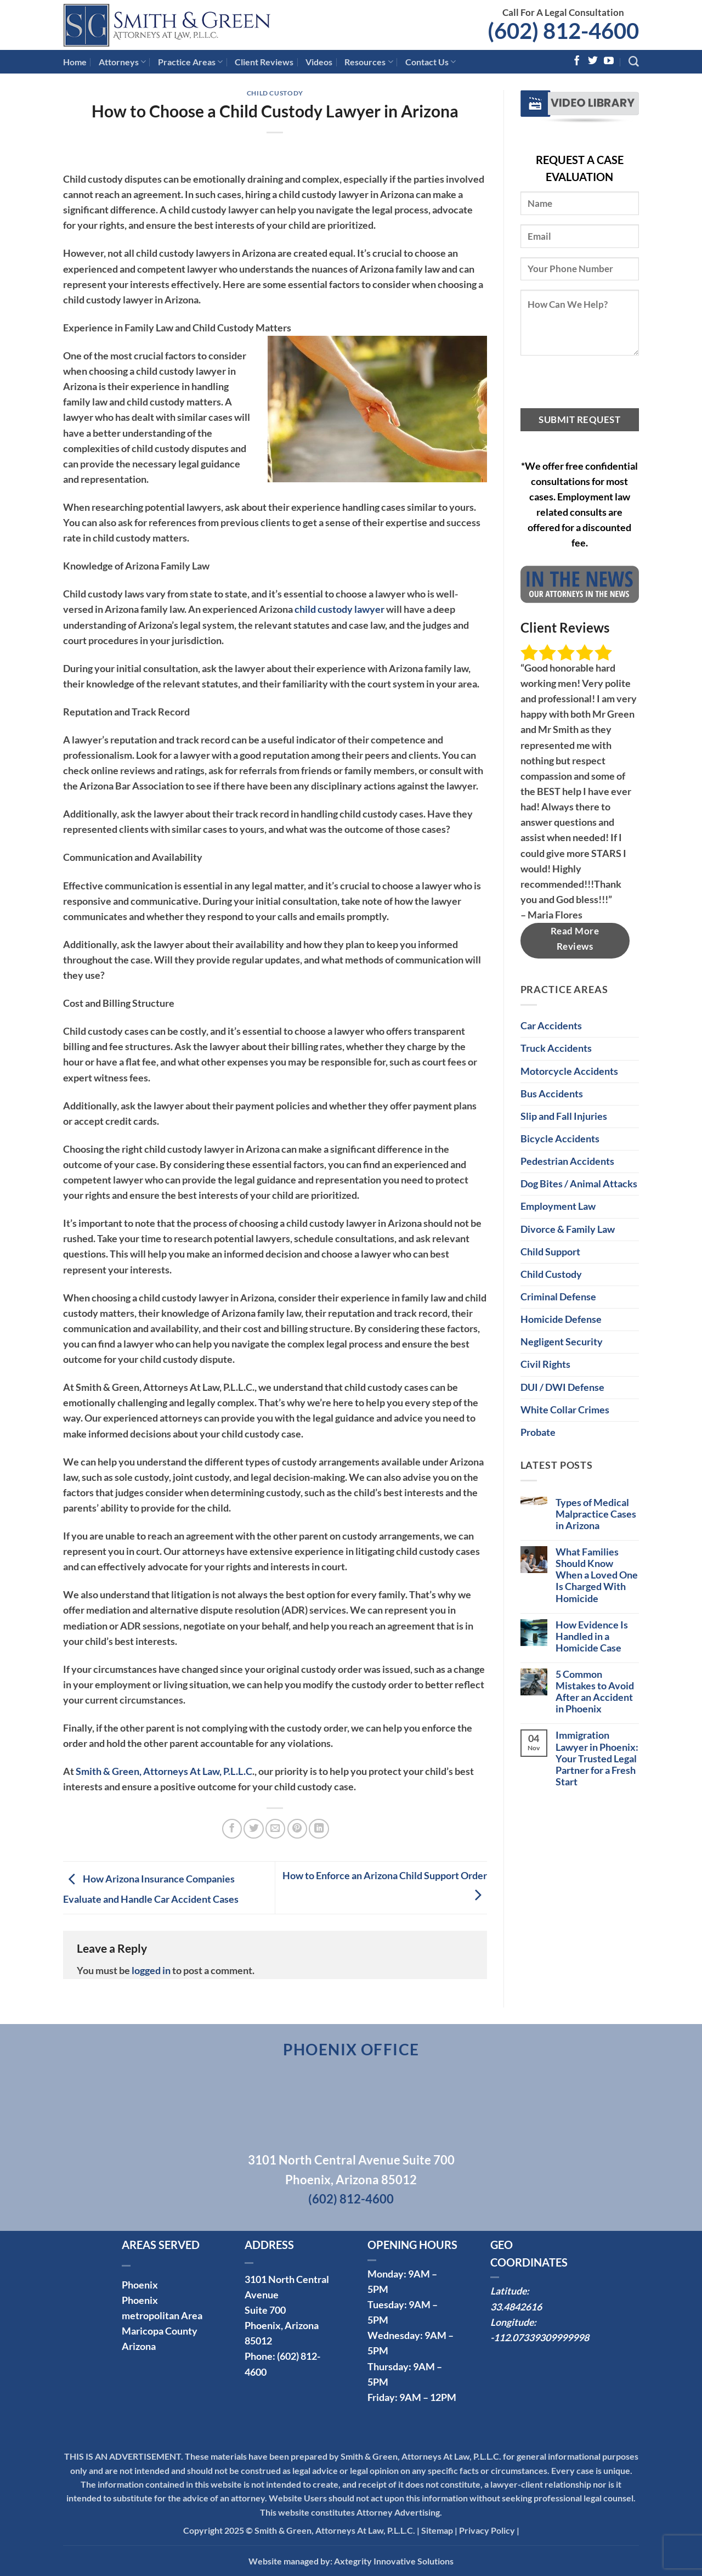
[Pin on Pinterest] (297, 1829)
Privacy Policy (487, 2530)
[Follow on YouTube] (609, 61)
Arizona (139, 2346)
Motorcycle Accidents (569, 1071)
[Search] (634, 62)
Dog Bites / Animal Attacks (578, 1184)
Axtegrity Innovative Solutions (394, 2561)
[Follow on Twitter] (593, 61)
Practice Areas (190, 62)
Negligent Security (561, 1342)
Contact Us (430, 62)
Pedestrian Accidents (567, 1161)
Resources (368, 62)
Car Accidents (551, 1025)
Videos (318, 62)
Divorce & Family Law (567, 1229)
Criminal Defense (558, 1297)
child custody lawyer (339, 609)
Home (75, 62)
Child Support (550, 1252)
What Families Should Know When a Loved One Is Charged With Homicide (597, 1575)
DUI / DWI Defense (562, 1387)
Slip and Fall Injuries (563, 1116)
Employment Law (558, 1206)
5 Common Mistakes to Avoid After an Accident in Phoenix (595, 1692)
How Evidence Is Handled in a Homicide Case (592, 1636)
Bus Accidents (551, 1094)
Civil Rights (545, 1364)
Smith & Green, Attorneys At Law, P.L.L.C (164, 1771)
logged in (151, 1970)
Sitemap (437, 2530)
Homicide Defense (561, 1319)
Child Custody (275, 93)
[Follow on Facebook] (577, 61)
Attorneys (122, 62)
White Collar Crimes (564, 1410)
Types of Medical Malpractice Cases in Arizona (596, 1514)
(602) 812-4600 (563, 31)
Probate (538, 1432)
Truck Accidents (556, 1048)
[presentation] (603, 386)
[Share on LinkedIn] (319, 1829)
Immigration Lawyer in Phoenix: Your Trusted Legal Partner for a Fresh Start (597, 1758)
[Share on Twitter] (253, 1829)
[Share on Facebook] (232, 1829)
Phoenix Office (351, 2049)
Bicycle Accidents (559, 1139)
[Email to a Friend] (275, 1829)
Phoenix (140, 2285)
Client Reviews (264, 62)
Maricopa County (159, 2331)
